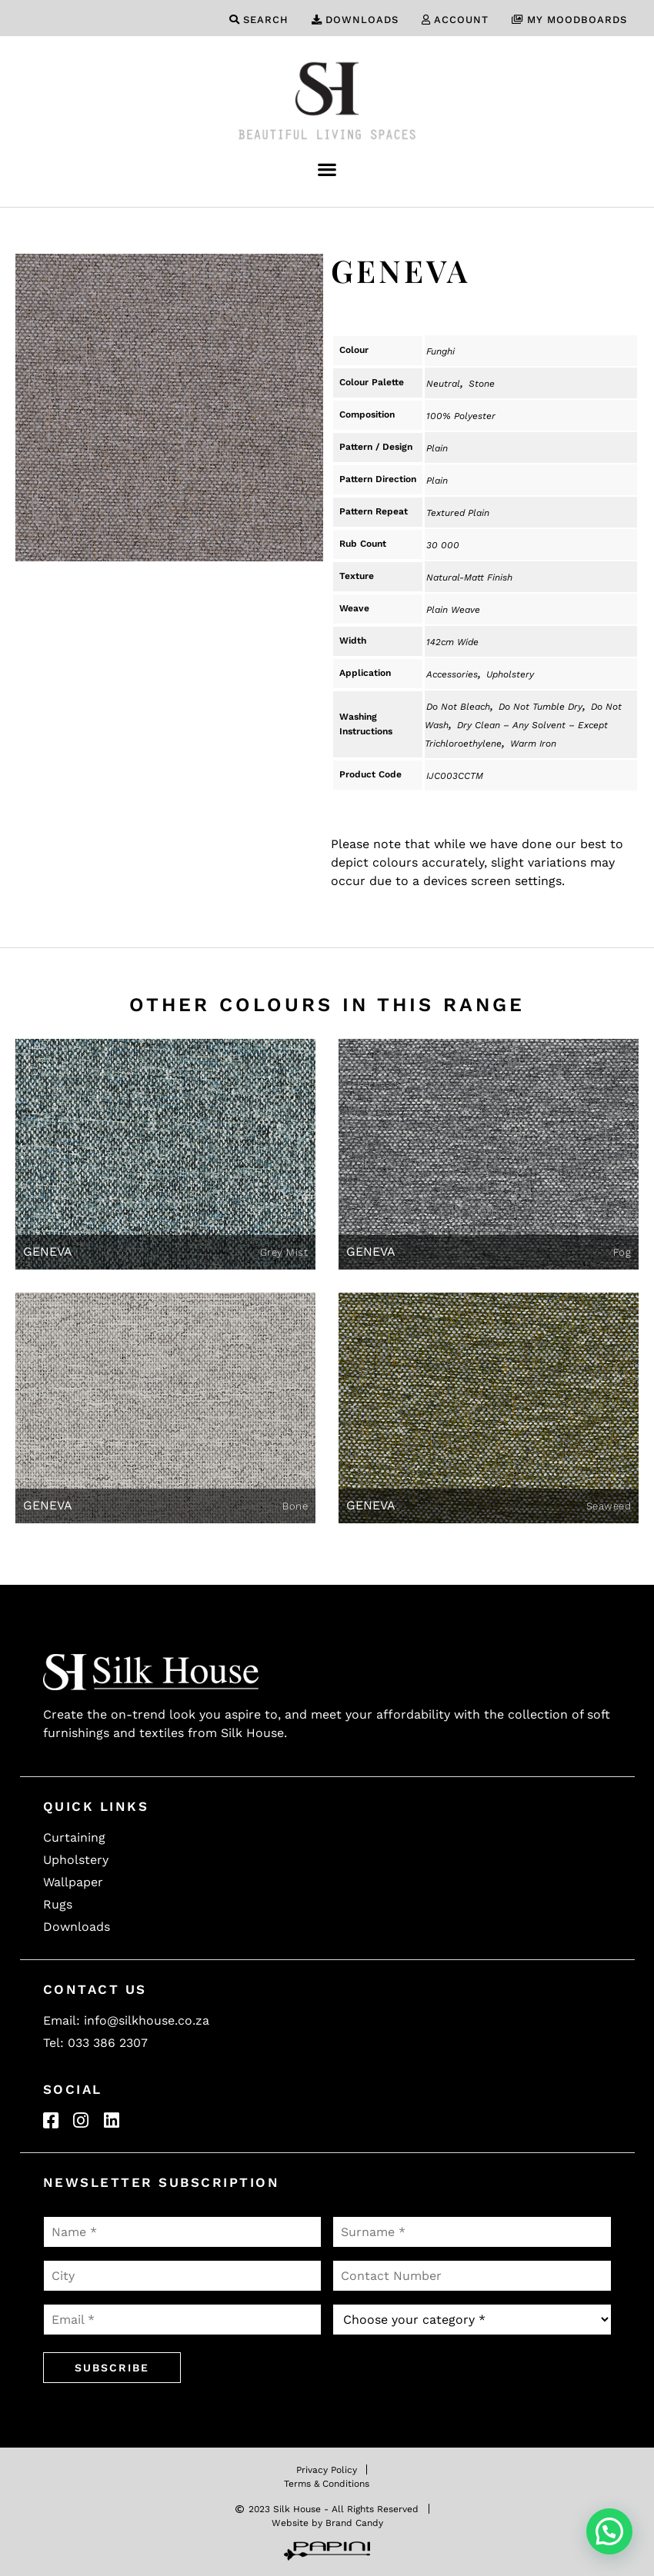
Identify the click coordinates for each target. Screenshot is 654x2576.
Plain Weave (453, 609)
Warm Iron (533, 743)
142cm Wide (452, 642)
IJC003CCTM (454, 775)
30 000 (442, 545)
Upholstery (510, 674)
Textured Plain (457, 513)
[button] (327, 169)
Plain (437, 448)
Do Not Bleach (458, 706)
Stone (482, 383)
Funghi (440, 351)
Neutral (443, 383)
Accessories (452, 674)
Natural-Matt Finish (469, 577)
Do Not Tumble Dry (540, 706)
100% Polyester (461, 416)
